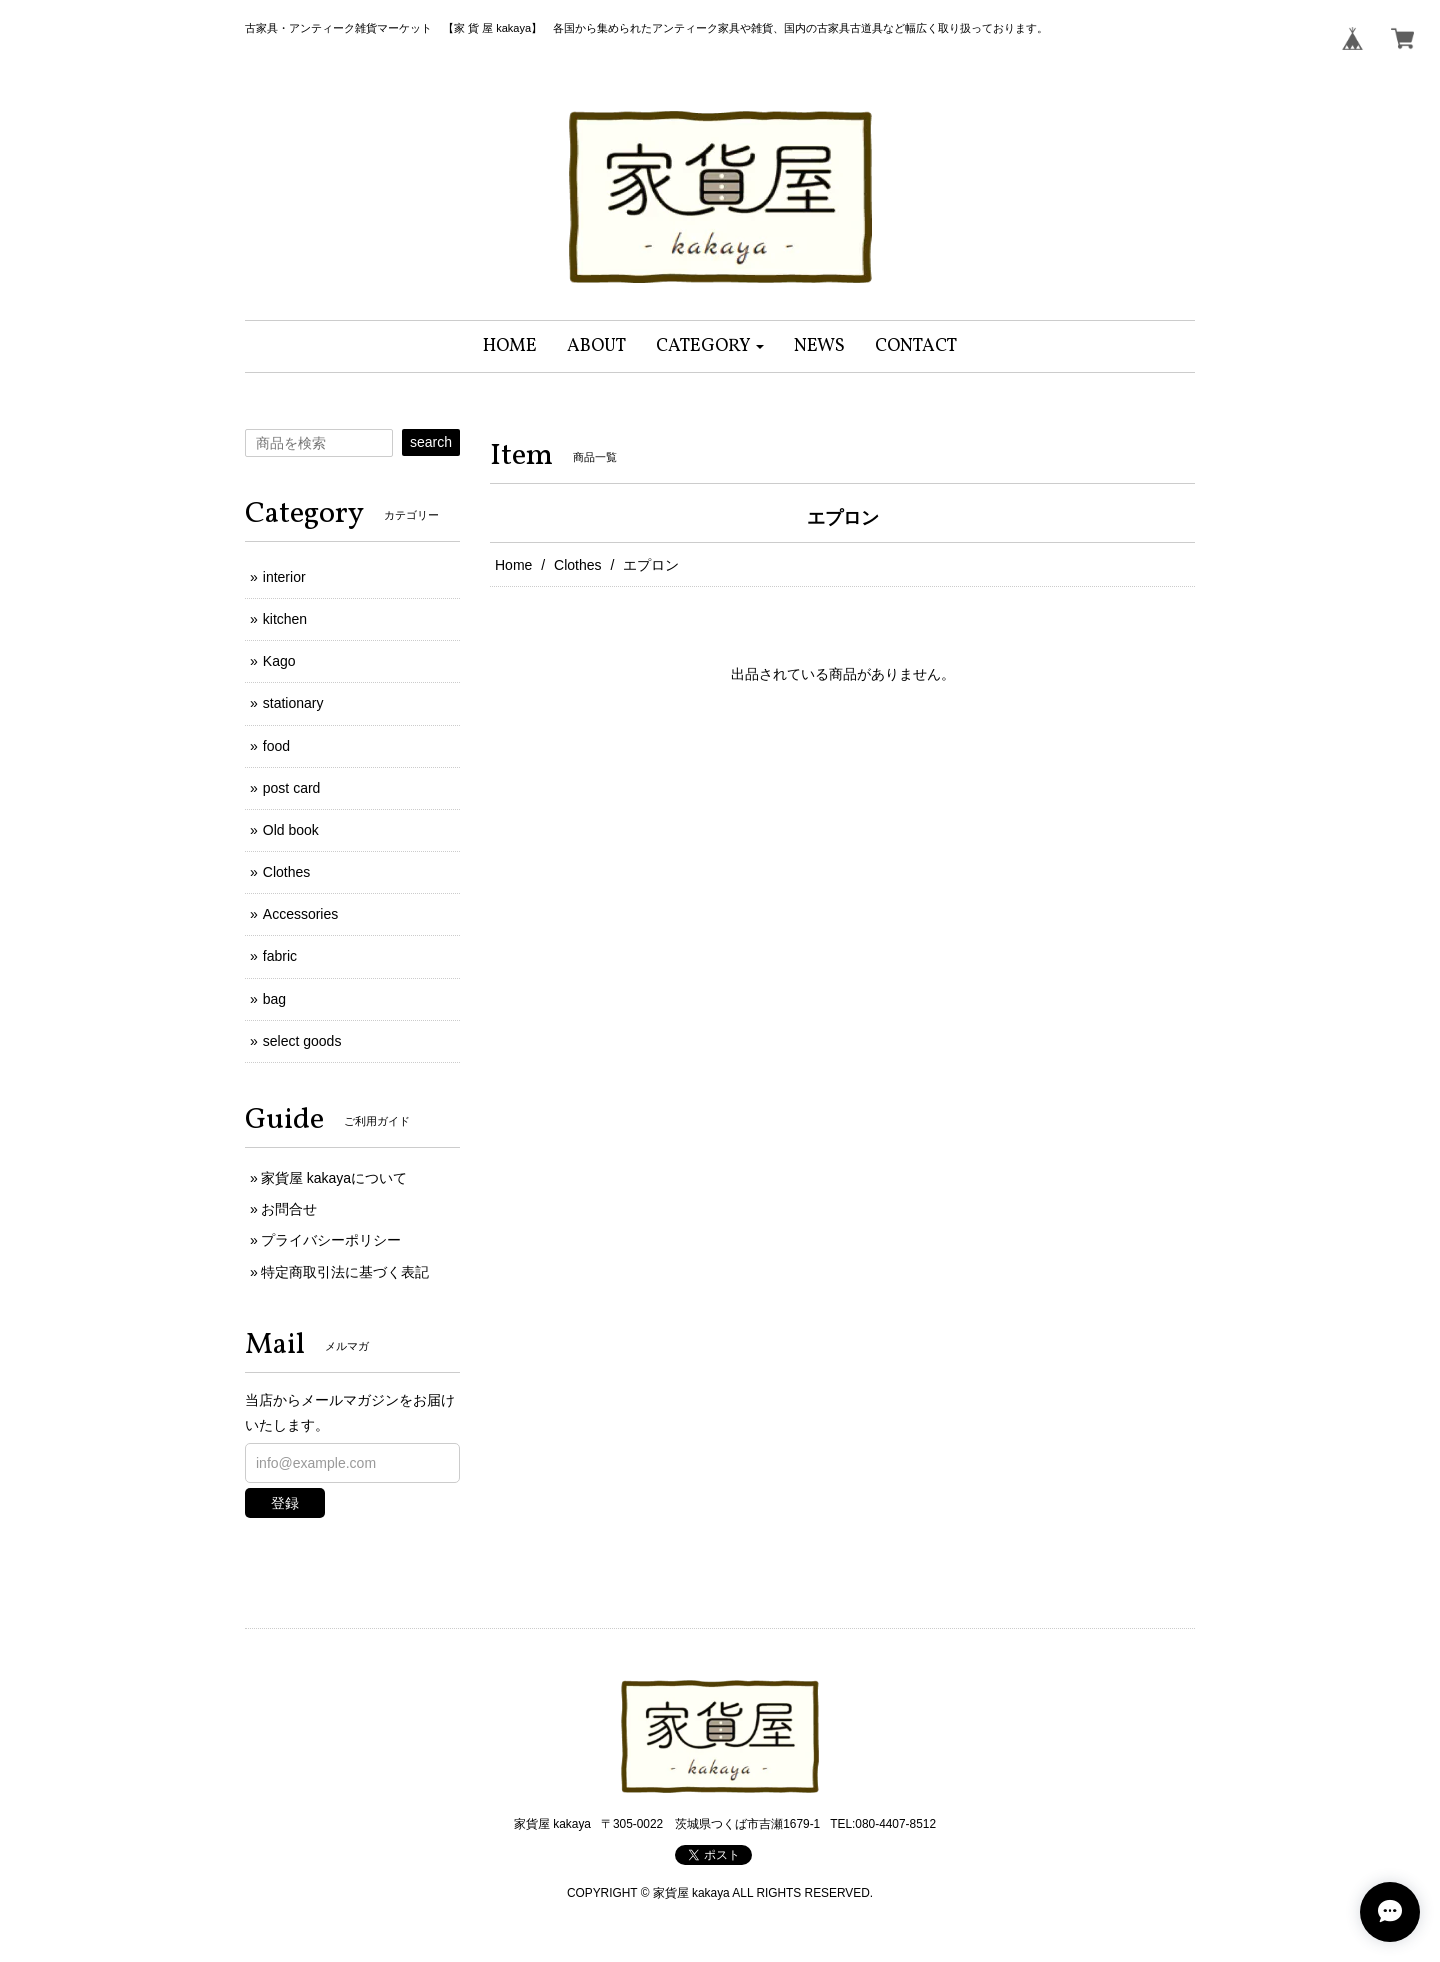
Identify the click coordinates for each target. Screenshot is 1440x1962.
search (431, 442)
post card (292, 788)
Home (513, 565)
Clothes (577, 565)
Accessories (300, 914)
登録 (285, 1503)
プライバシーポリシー (331, 1240)
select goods (302, 1041)
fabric (280, 956)
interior (284, 577)
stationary (293, 703)
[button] (710, 346)
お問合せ (289, 1209)
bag (274, 999)
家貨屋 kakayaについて (334, 1178)
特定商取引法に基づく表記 (345, 1272)
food (276, 746)
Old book (291, 830)
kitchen (285, 619)
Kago (279, 661)
